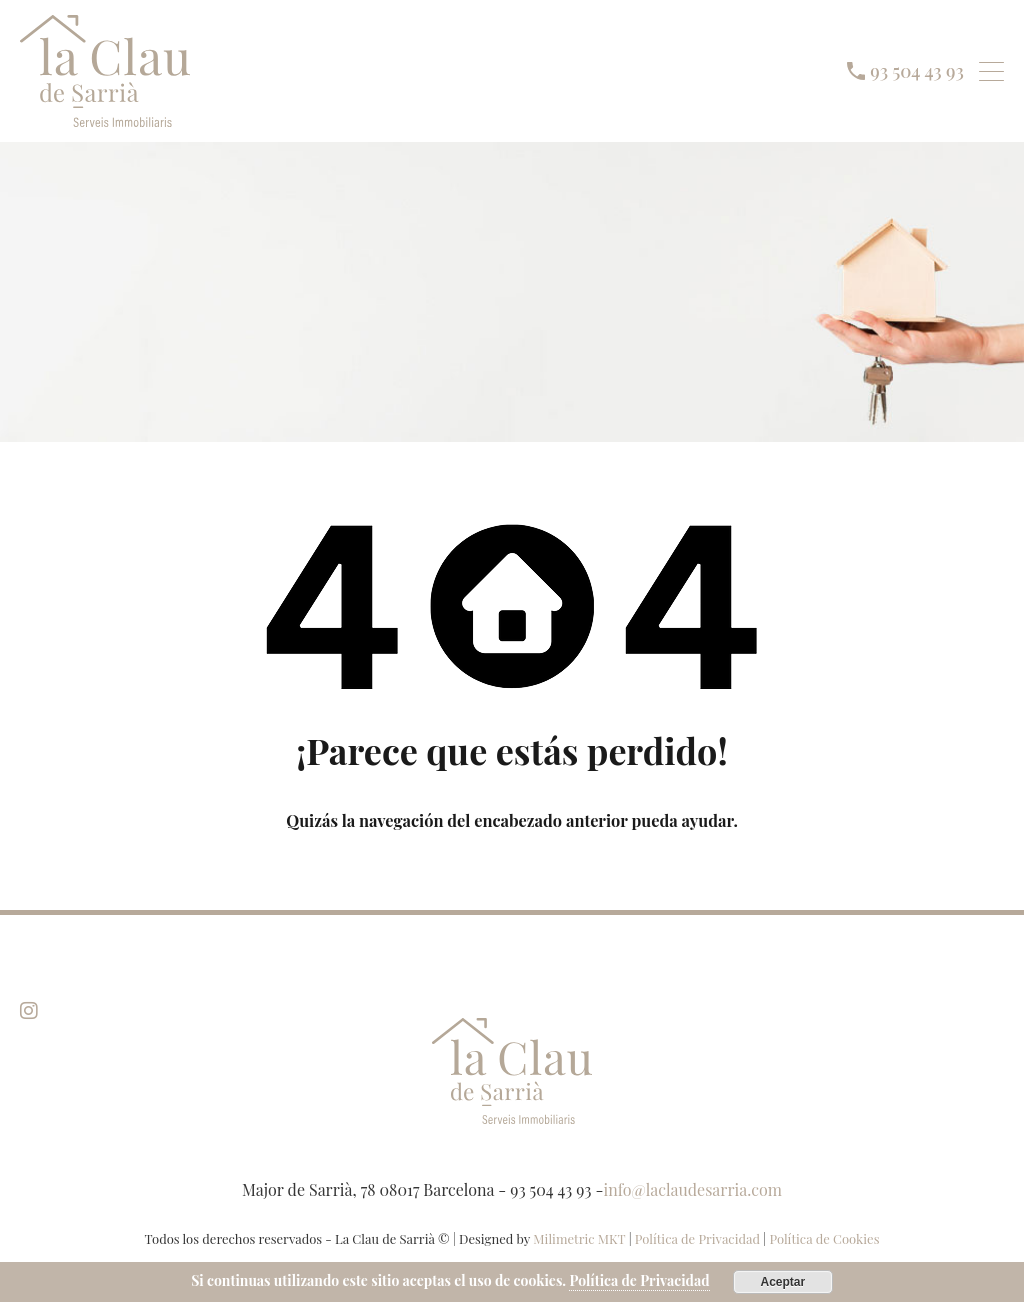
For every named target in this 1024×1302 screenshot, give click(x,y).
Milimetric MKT (579, 1238)
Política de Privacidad (699, 1238)
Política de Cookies (824, 1238)
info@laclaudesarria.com (693, 1189)
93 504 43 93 (917, 71)
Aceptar (782, 1282)
